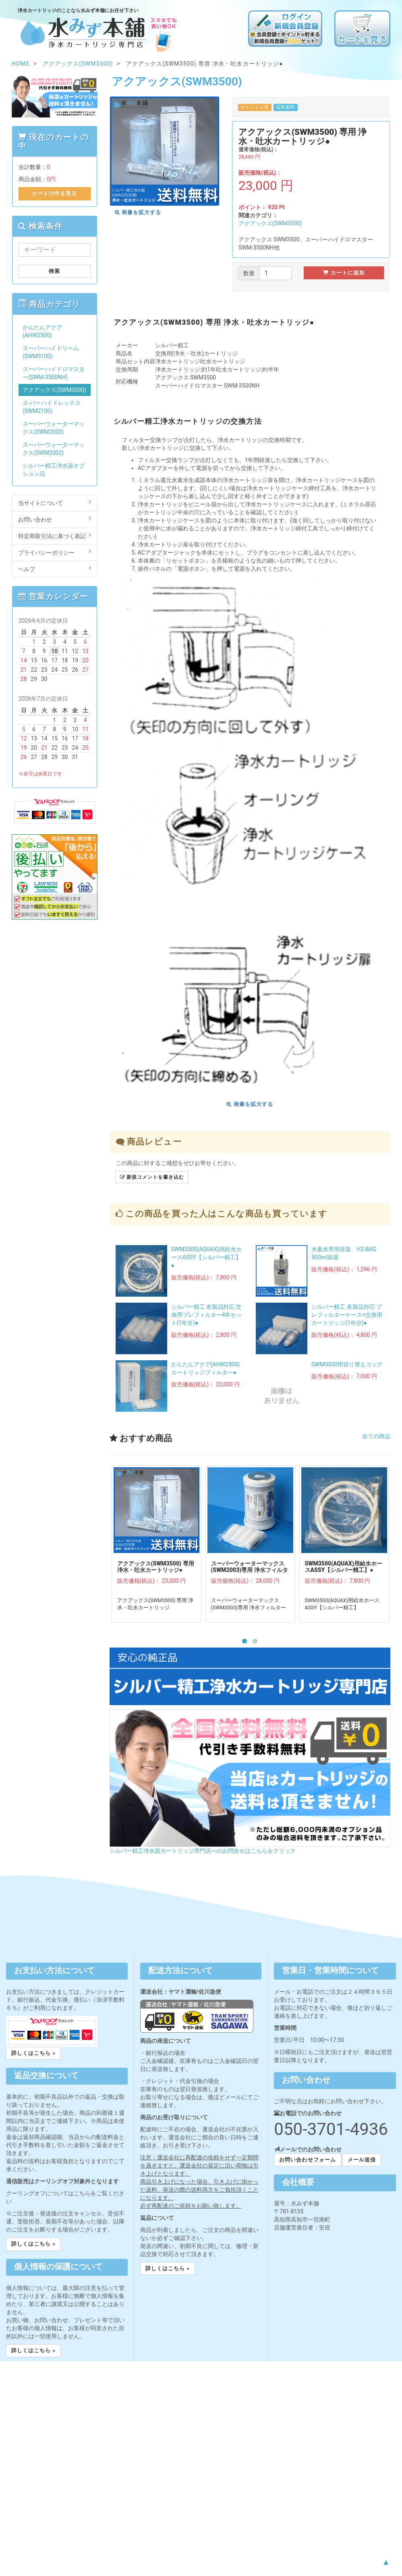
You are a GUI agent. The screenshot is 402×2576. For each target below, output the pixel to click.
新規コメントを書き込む (152, 1177)
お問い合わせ (54, 519)
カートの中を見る (54, 193)
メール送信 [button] (362, 2160)
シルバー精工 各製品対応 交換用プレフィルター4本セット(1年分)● (206, 1314)
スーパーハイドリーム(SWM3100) (51, 352)
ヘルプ (54, 568)
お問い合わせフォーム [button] (307, 2160)
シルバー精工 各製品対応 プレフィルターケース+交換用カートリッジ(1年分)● (346, 1314)
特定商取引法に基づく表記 (54, 535)
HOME (20, 63)
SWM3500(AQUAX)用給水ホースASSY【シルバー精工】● (206, 1257)
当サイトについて (54, 502)
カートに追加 (344, 273)
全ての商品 (376, 1436)
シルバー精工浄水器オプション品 (54, 469)
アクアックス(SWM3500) (270, 223)
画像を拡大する (138, 212)
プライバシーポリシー (54, 552)
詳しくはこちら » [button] (33, 2053)
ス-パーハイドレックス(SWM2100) (52, 407)
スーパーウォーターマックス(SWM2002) (54, 448)
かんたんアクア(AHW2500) (42, 331)
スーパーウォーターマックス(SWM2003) (54, 428)
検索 (54, 271)
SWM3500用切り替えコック (346, 1364)
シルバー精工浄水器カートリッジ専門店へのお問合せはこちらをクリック (203, 1851)
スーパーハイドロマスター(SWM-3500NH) (54, 373)
